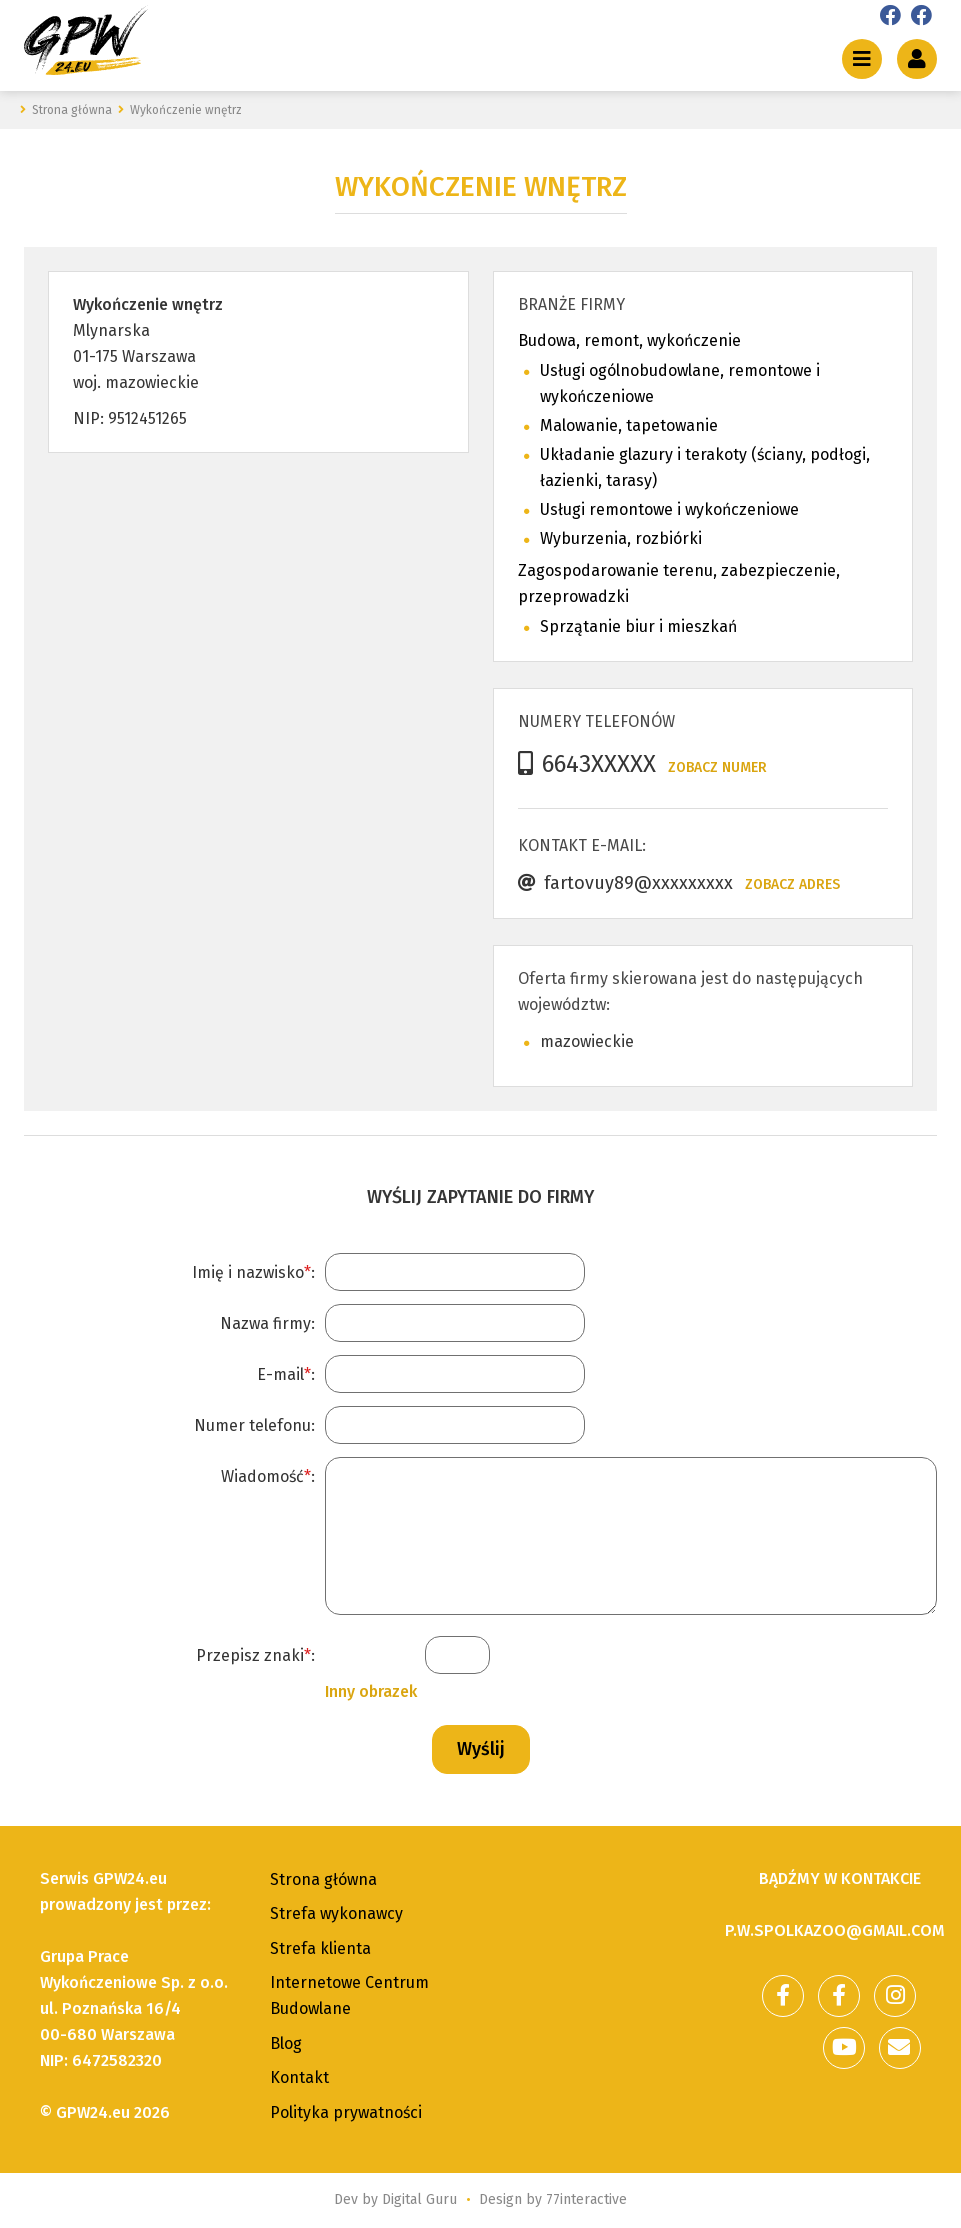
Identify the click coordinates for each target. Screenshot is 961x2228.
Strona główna (323, 1879)
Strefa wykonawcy (336, 1913)
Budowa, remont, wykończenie (629, 340)
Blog (286, 2043)
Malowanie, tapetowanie (629, 425)
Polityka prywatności (346, 2112)
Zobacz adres (792, 884)
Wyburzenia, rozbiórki (621, 538)
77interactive (586, 2199)
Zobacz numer (717, 767)
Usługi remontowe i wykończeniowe (669, 509)
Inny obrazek (371, 1691)
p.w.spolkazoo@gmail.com (835, 1930)
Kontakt (299, 2077)
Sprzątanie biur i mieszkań (638, 626)
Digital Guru (419, 2199)
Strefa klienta (320, 1948)
